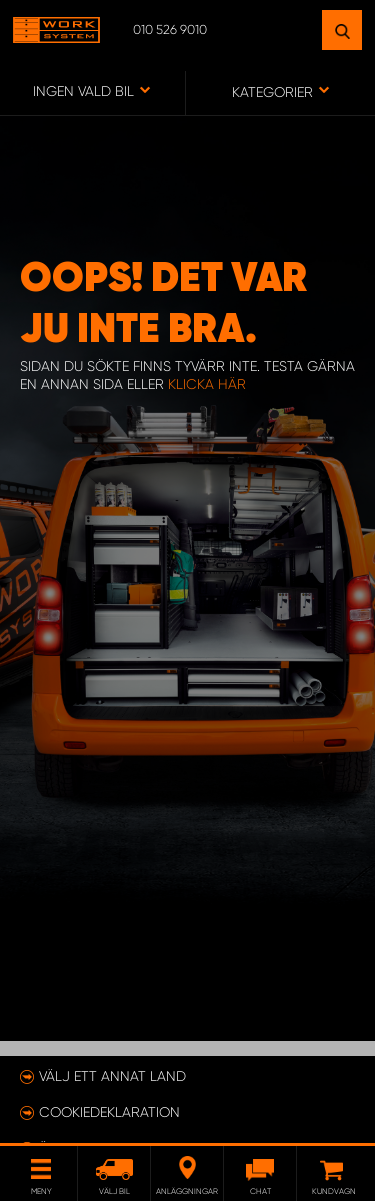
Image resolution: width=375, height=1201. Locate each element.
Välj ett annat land (112, 1076)
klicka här (207, 384)
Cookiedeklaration (109, 1112)
